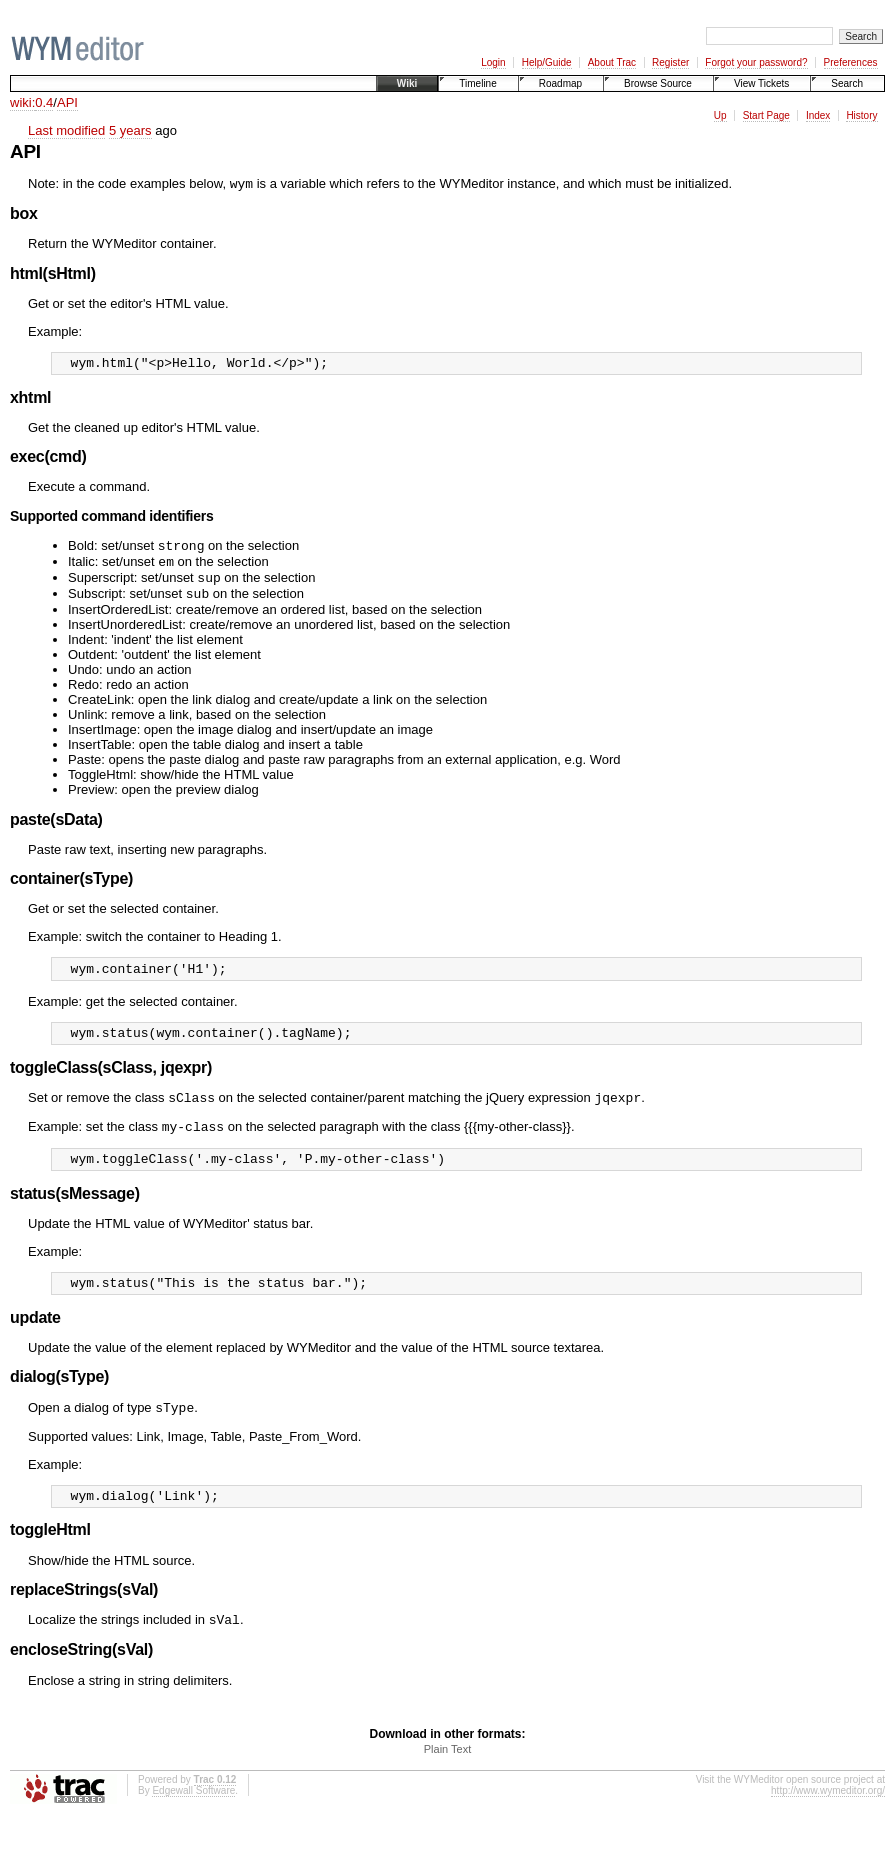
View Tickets (761, 83)
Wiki (407, 83)
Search (847, 83)
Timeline (477, 83)
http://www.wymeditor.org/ (828, 1826)
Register (670, 62)
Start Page (766, 115)
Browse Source (658, 83)
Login (493, 62)
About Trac (612, 62)
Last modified (66, 130)
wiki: (22, 102)
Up (720, 115)
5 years (130, 130)
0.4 (44, 102)
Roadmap (560, 83)
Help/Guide (547, 62)
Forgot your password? (756, 62)
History (861, 115)
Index (818, 115)
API (67, 102)
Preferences (851, 62)
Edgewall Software (193, 1826)
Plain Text (448, 1785)
